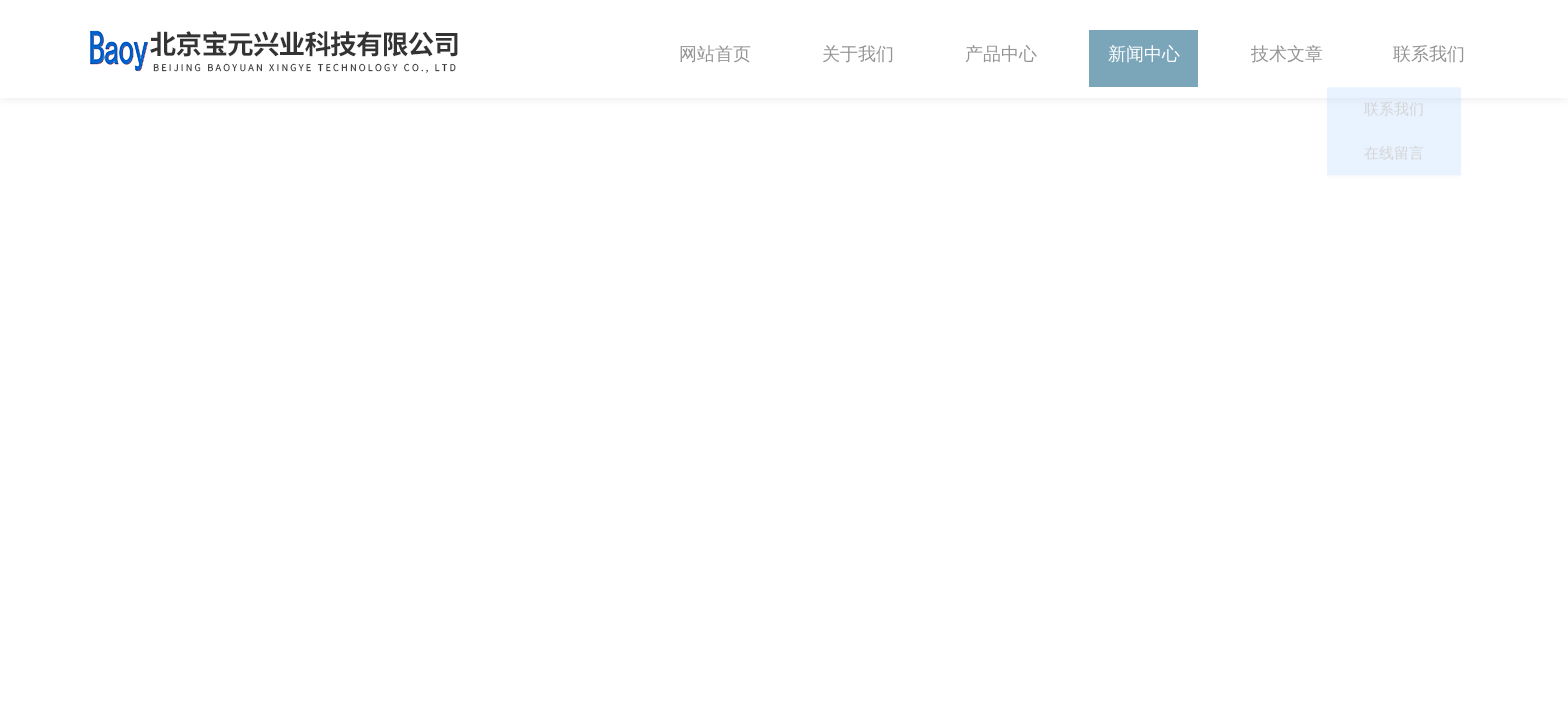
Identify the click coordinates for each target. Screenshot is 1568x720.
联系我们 (1429, 49)
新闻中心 (1144, 49)
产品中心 (1001, 49)
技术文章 (1287, 49)
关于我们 (858, 49)
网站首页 (715, 49)
